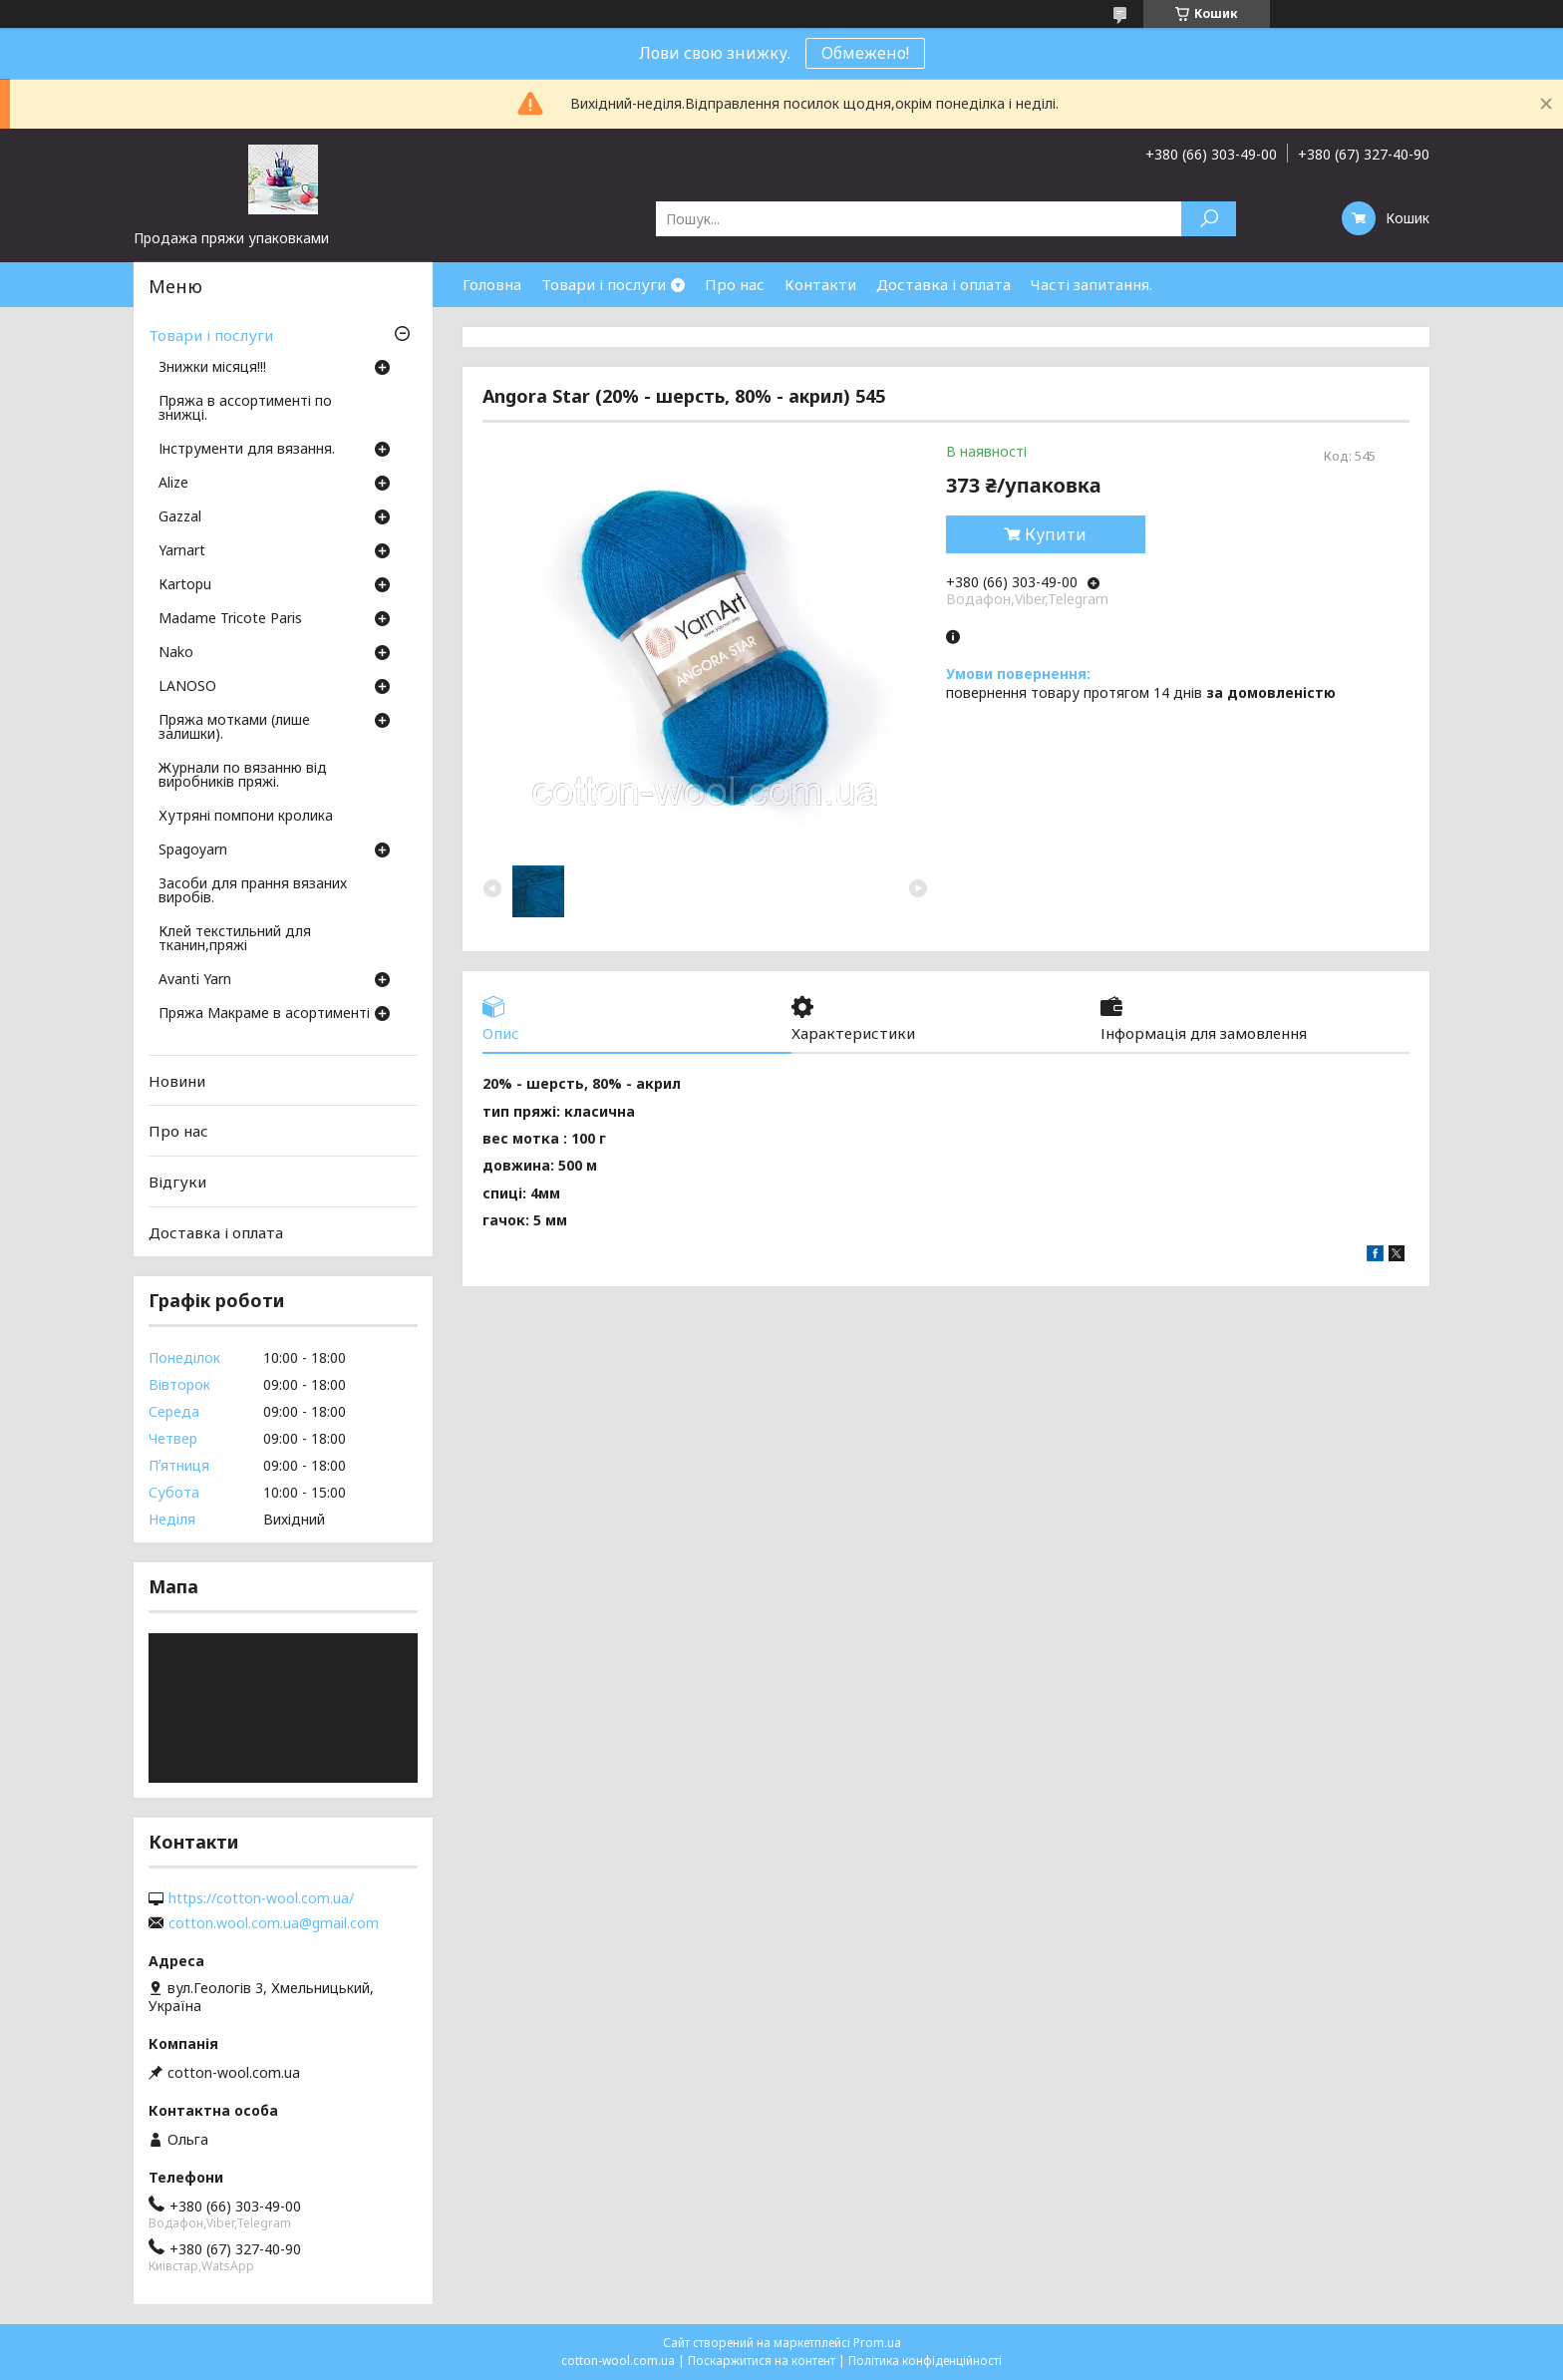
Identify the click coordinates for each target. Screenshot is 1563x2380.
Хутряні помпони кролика (245, 817)
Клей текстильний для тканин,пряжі (234, 939)
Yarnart (181, 551)
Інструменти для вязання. (246, 450)
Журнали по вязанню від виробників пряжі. (242, 776)
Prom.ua (877, 2342)
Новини (177, 1081)
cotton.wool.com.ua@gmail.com (273, 1923)
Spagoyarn (192, 850)
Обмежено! (865, 53)
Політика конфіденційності (925, 2360)
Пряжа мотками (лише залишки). (234, 728)
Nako (175, 653)
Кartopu (184, 585)
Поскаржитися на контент (761, 2360)
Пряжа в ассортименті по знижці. (245, 409)
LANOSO (187, 687)
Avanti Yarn (194, 980)
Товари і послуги (603, 284)
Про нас (735, 284)
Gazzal (179, 517)
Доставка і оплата (943, 284)
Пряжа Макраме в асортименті (264, 1014)
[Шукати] (1208, 218)
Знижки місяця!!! (212, 368)
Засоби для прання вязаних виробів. (252, 891)
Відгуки (177, 1181)
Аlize (173, 484)
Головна (492, 284)
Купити (1056, 534)
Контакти (820, 284)
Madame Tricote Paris (230, 619)
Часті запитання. (1091, 284)
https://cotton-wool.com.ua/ (261, 1898)
